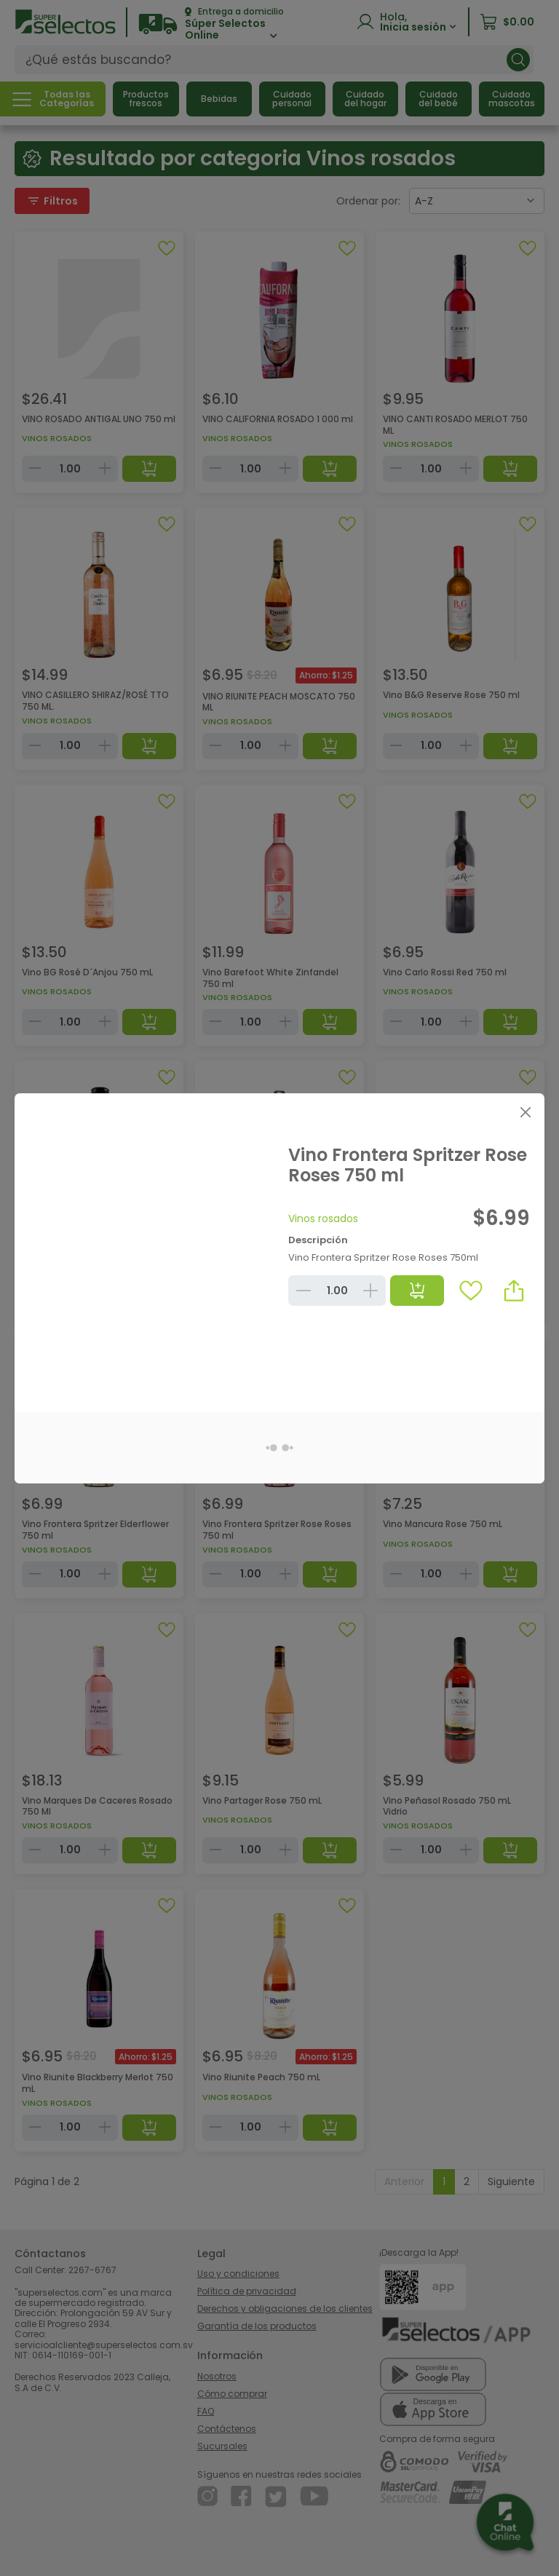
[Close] (525, 1112)
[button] (514, 1291)
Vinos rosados (323, 1218)
